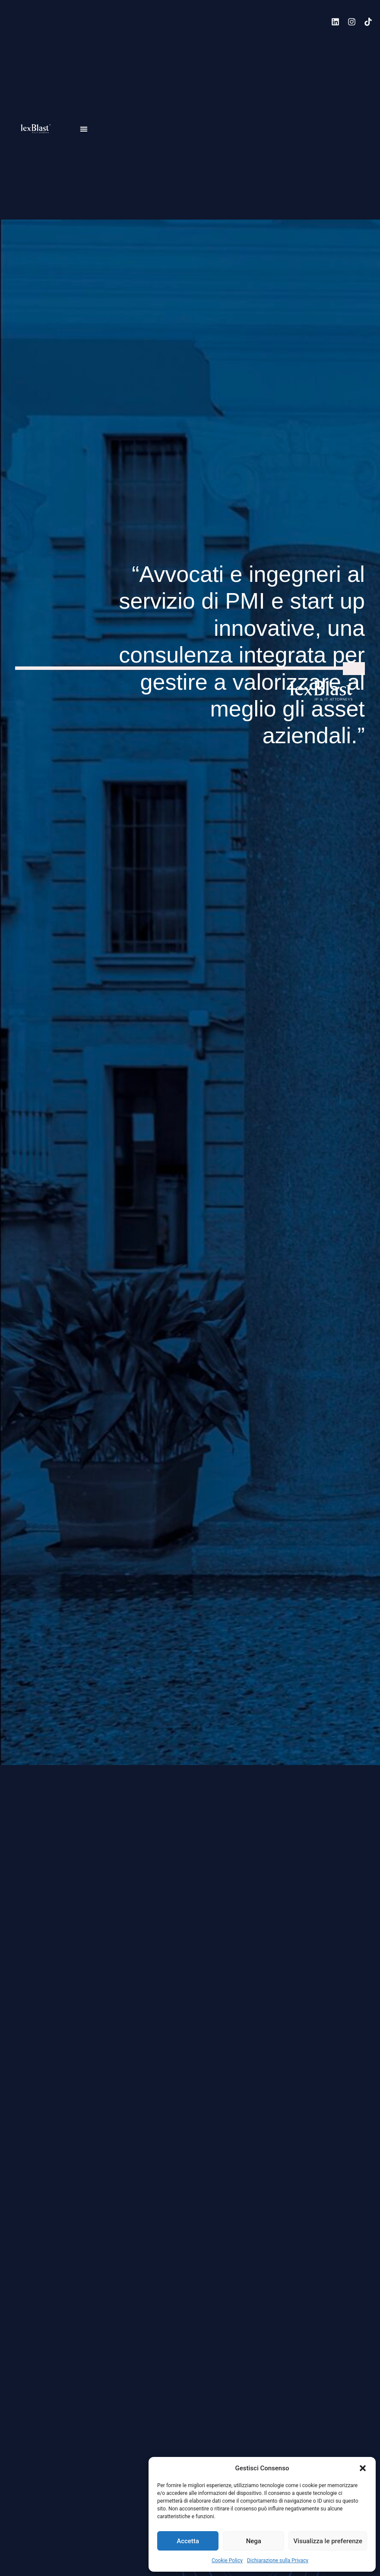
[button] (362, 2468)
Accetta (188, 2541)
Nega (253, 2541)
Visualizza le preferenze (327, 2541)
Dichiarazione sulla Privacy (277, 2560)
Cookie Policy (227, 2560)
